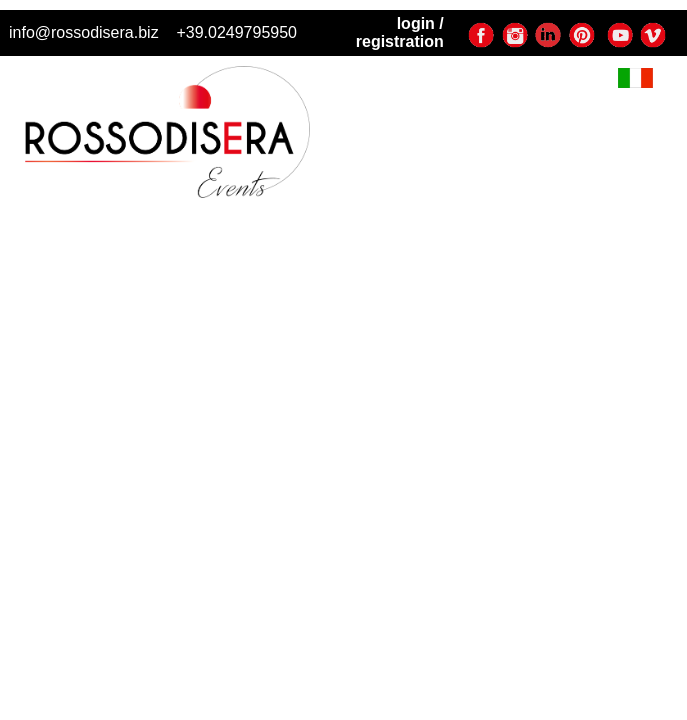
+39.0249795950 (236, 32)
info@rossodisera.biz (84, 32)
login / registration (400, 32)
